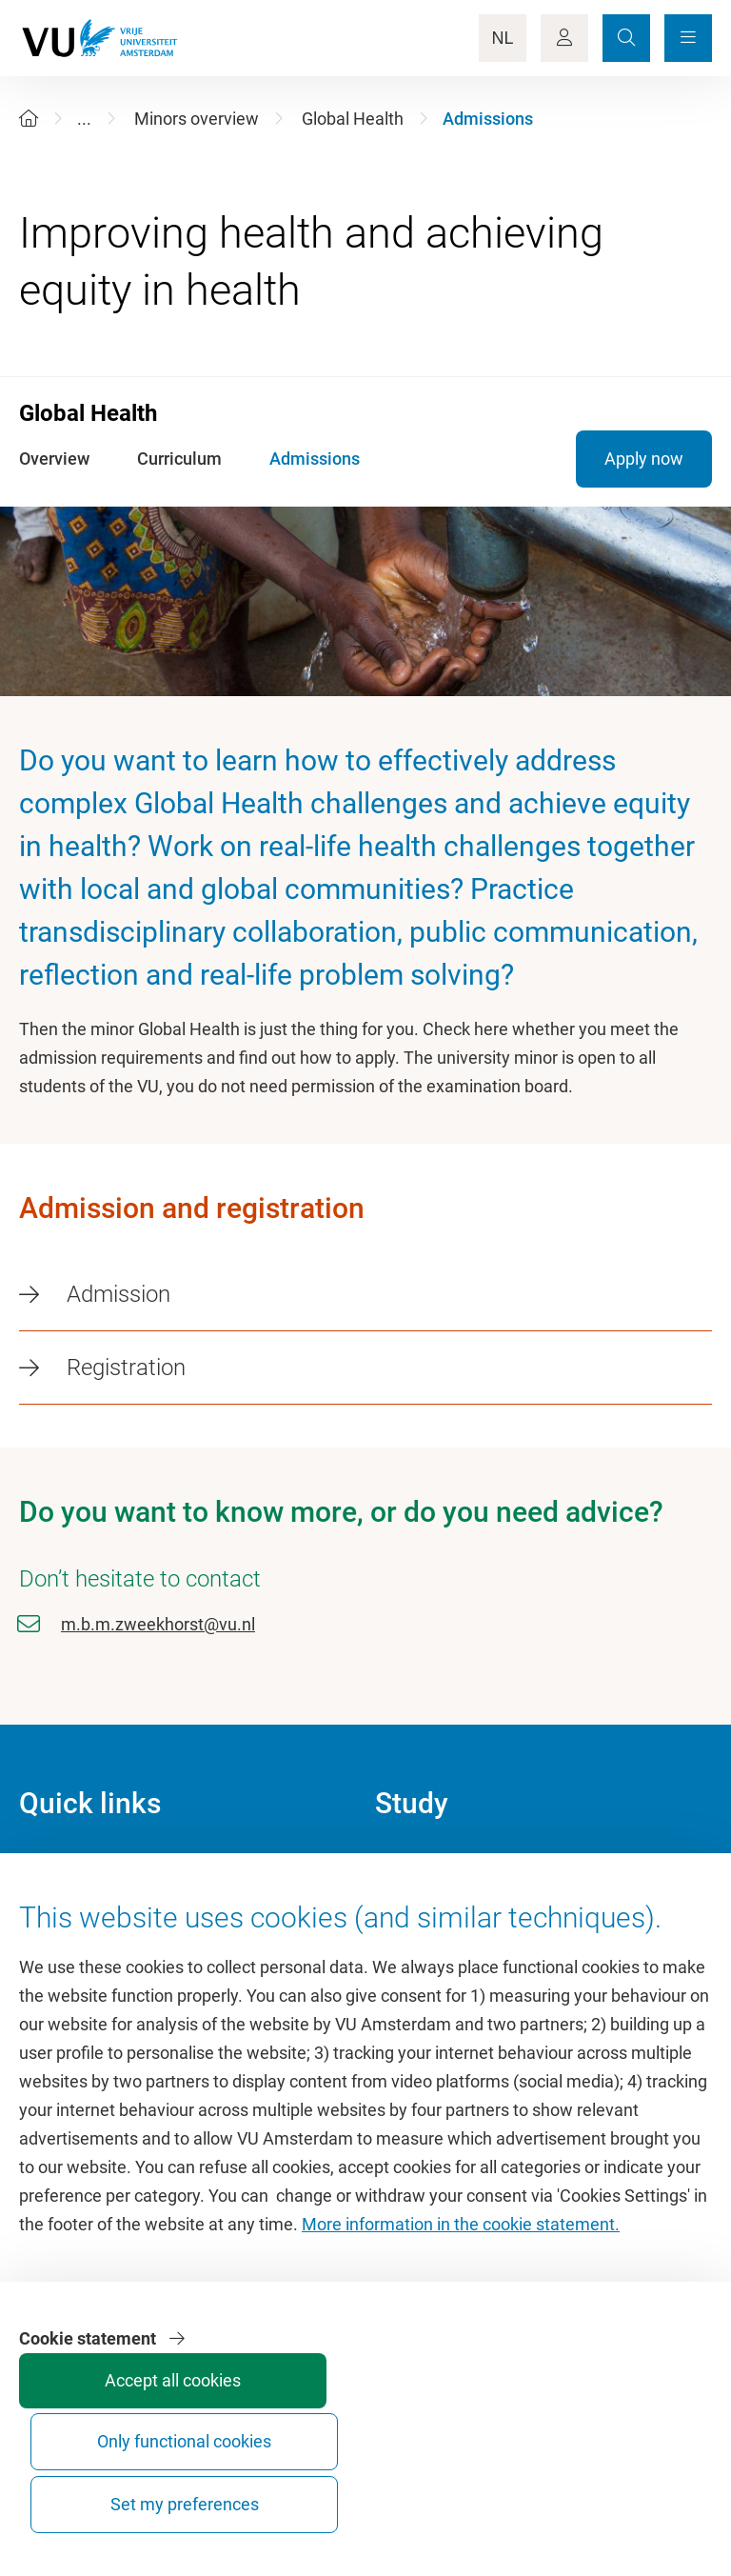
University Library (83, 1953)
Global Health (353, 119)
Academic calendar (446, 1867)
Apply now (643, 459)
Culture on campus (90, 1910)
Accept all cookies (352, 2495)
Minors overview (196, 119)
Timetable (412, 1953)
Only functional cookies (495, 2487)
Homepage (60, 1867)
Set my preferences (638, 2487)
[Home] (28, 119)
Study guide (419, 1910)
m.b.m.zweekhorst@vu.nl (158, 1624)
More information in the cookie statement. (461, 2341)
